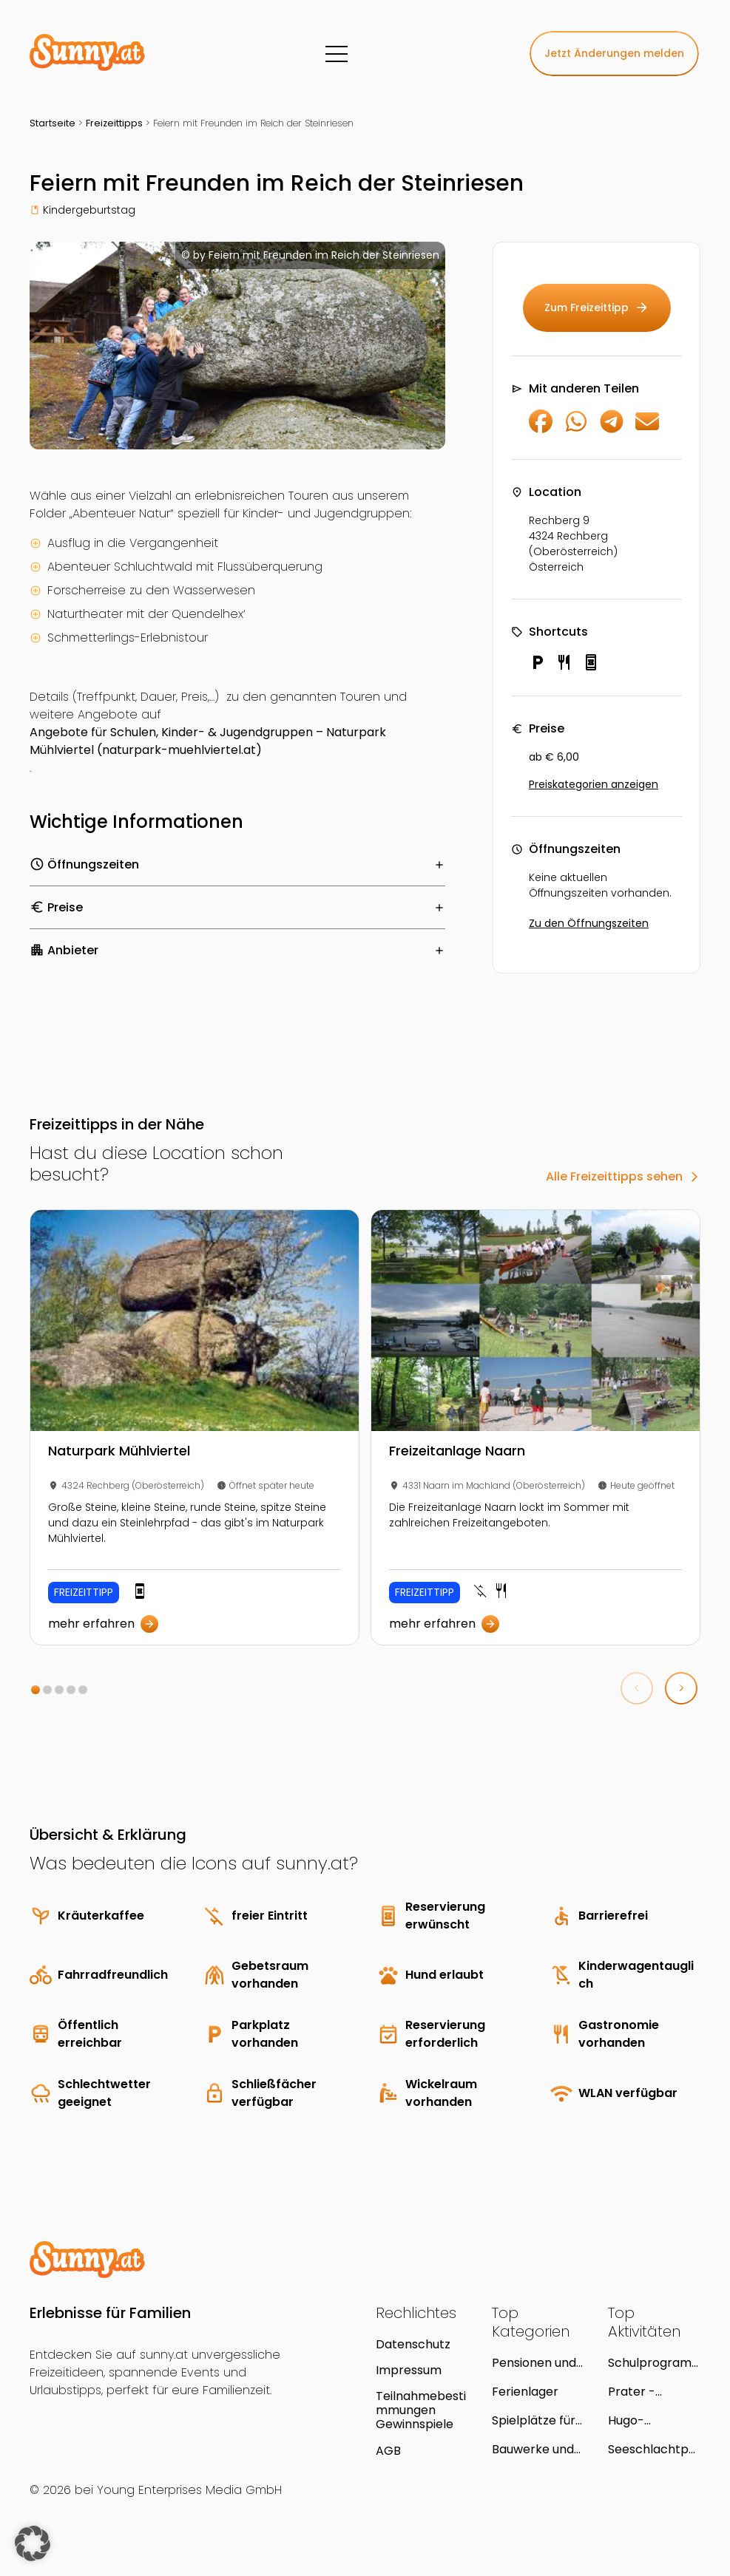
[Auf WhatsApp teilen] (576, 429)
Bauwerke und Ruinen (533, 2449)
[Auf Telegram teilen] (611, 429)
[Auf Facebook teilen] (540, 429)
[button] (35, 1689)
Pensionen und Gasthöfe (534, 2363)
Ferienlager (525, 2392)
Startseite (52, 123)
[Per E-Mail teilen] (647, 429)
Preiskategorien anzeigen (593, 784)
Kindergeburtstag (89, 210)
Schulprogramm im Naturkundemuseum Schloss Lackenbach (654, 2363)
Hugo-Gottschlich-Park (645, 2420)
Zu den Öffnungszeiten (589, 923)
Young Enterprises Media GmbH (189, 2489)
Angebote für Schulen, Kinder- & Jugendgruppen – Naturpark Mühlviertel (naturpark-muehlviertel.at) (208, 741)
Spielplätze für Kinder (533, 2420)
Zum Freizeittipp (596, 308)
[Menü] (336, 54)
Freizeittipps (114, 123)
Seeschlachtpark (652, 2449)
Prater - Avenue (631, 2392)
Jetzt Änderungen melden (614, 53)
